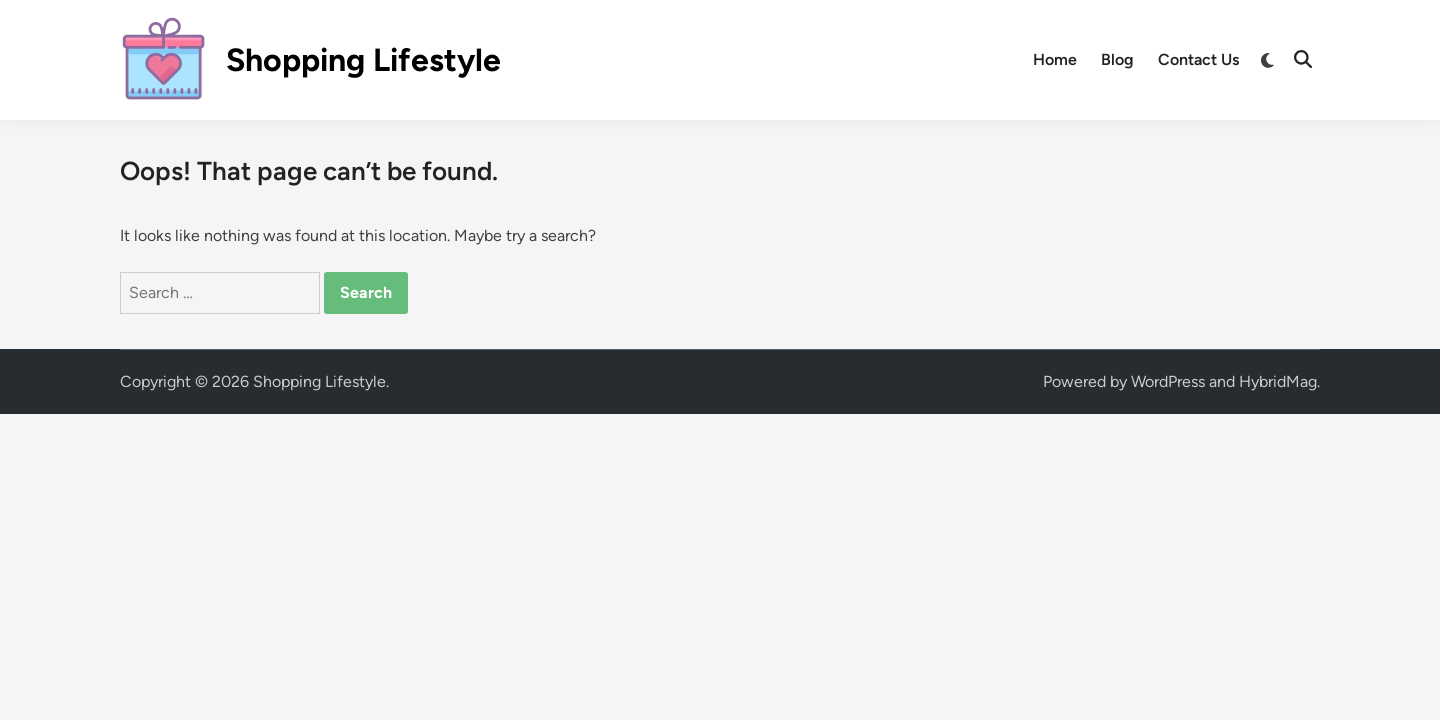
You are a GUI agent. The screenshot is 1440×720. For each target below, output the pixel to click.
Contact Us (1198, 59)
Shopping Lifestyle (363, 60)
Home (1055, 59)
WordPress (1168, 381)
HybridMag (1278, 381)
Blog (1117, 59)
